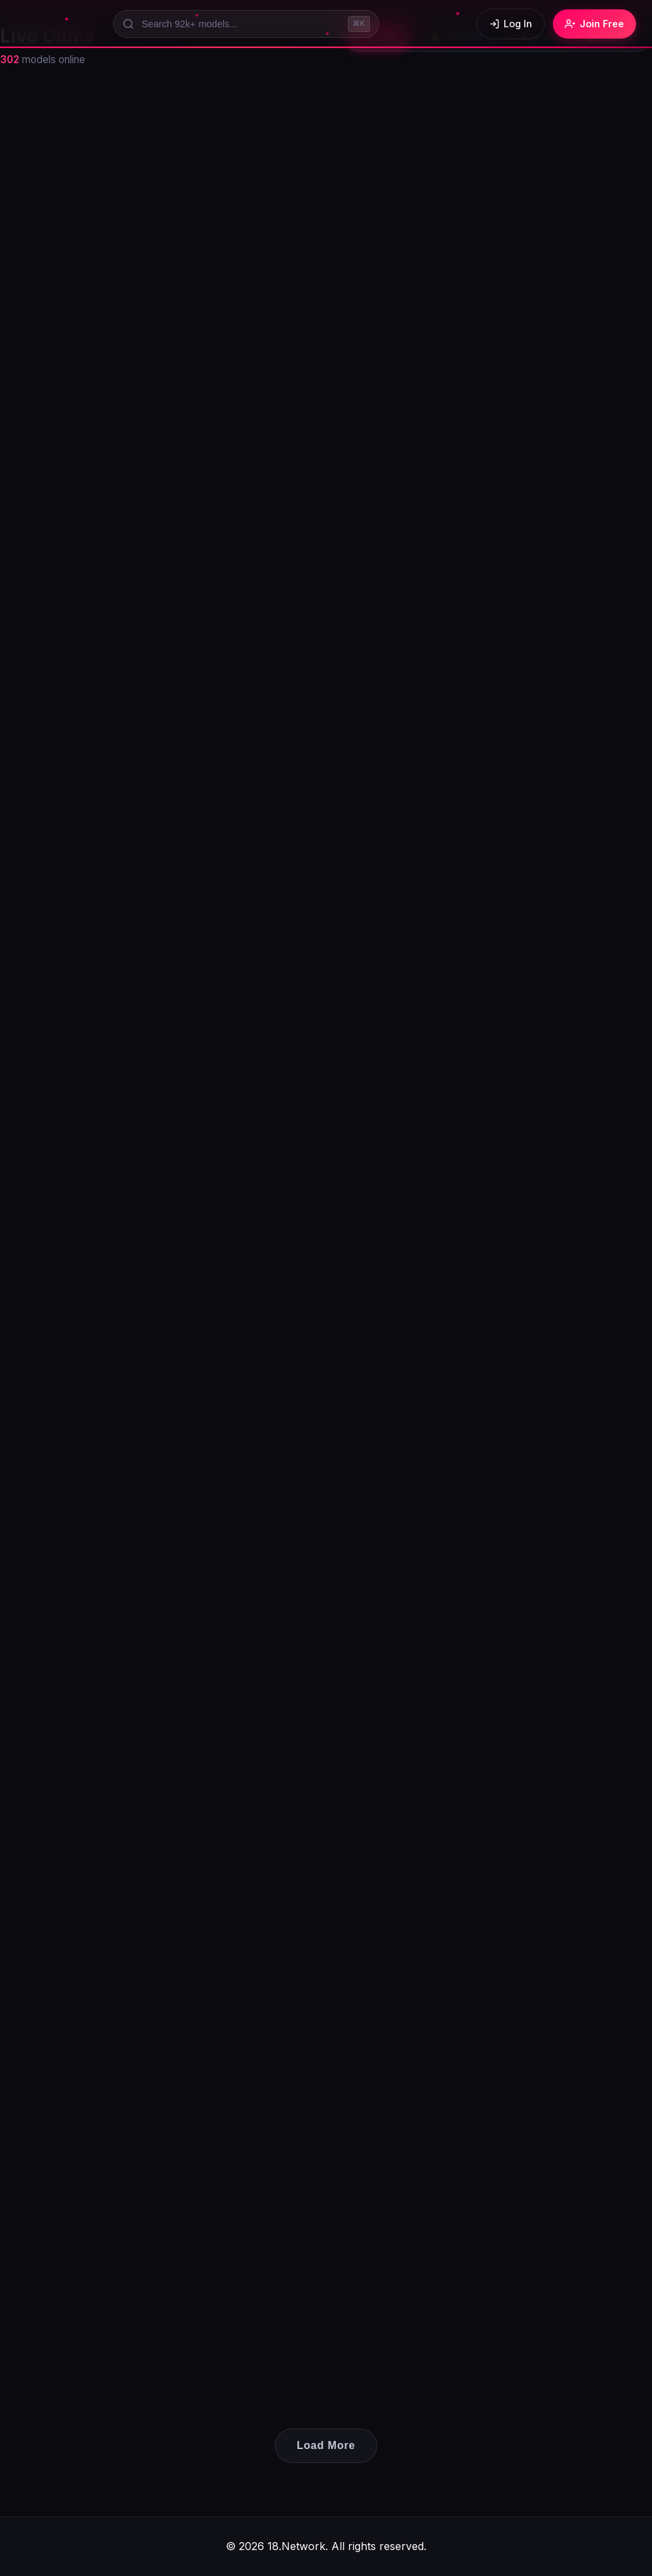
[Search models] (246, 24)
